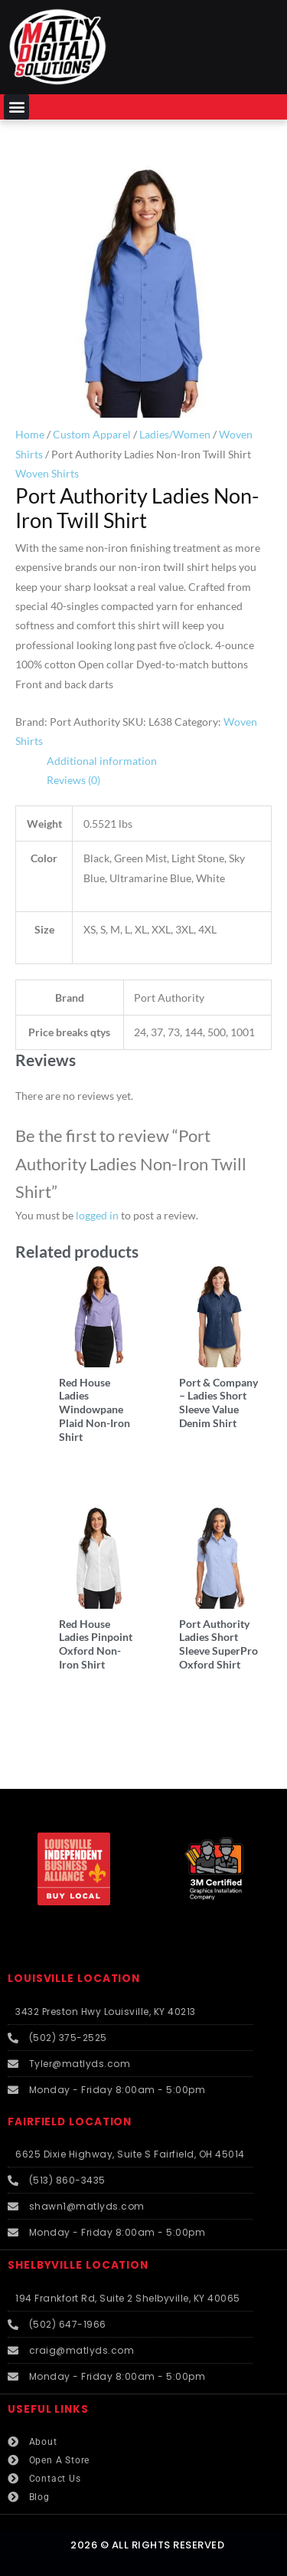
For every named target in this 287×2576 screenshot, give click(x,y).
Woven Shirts (47, 473)
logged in (97, 1215)
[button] (16, 107)
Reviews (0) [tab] (73, 779)
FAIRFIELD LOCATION (70, 2122)
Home (29, 434)
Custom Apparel (92, 434)
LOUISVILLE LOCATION (74, 1978)
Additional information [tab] (102, 760)
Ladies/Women (174, 434)
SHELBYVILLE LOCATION (78, 2265)
